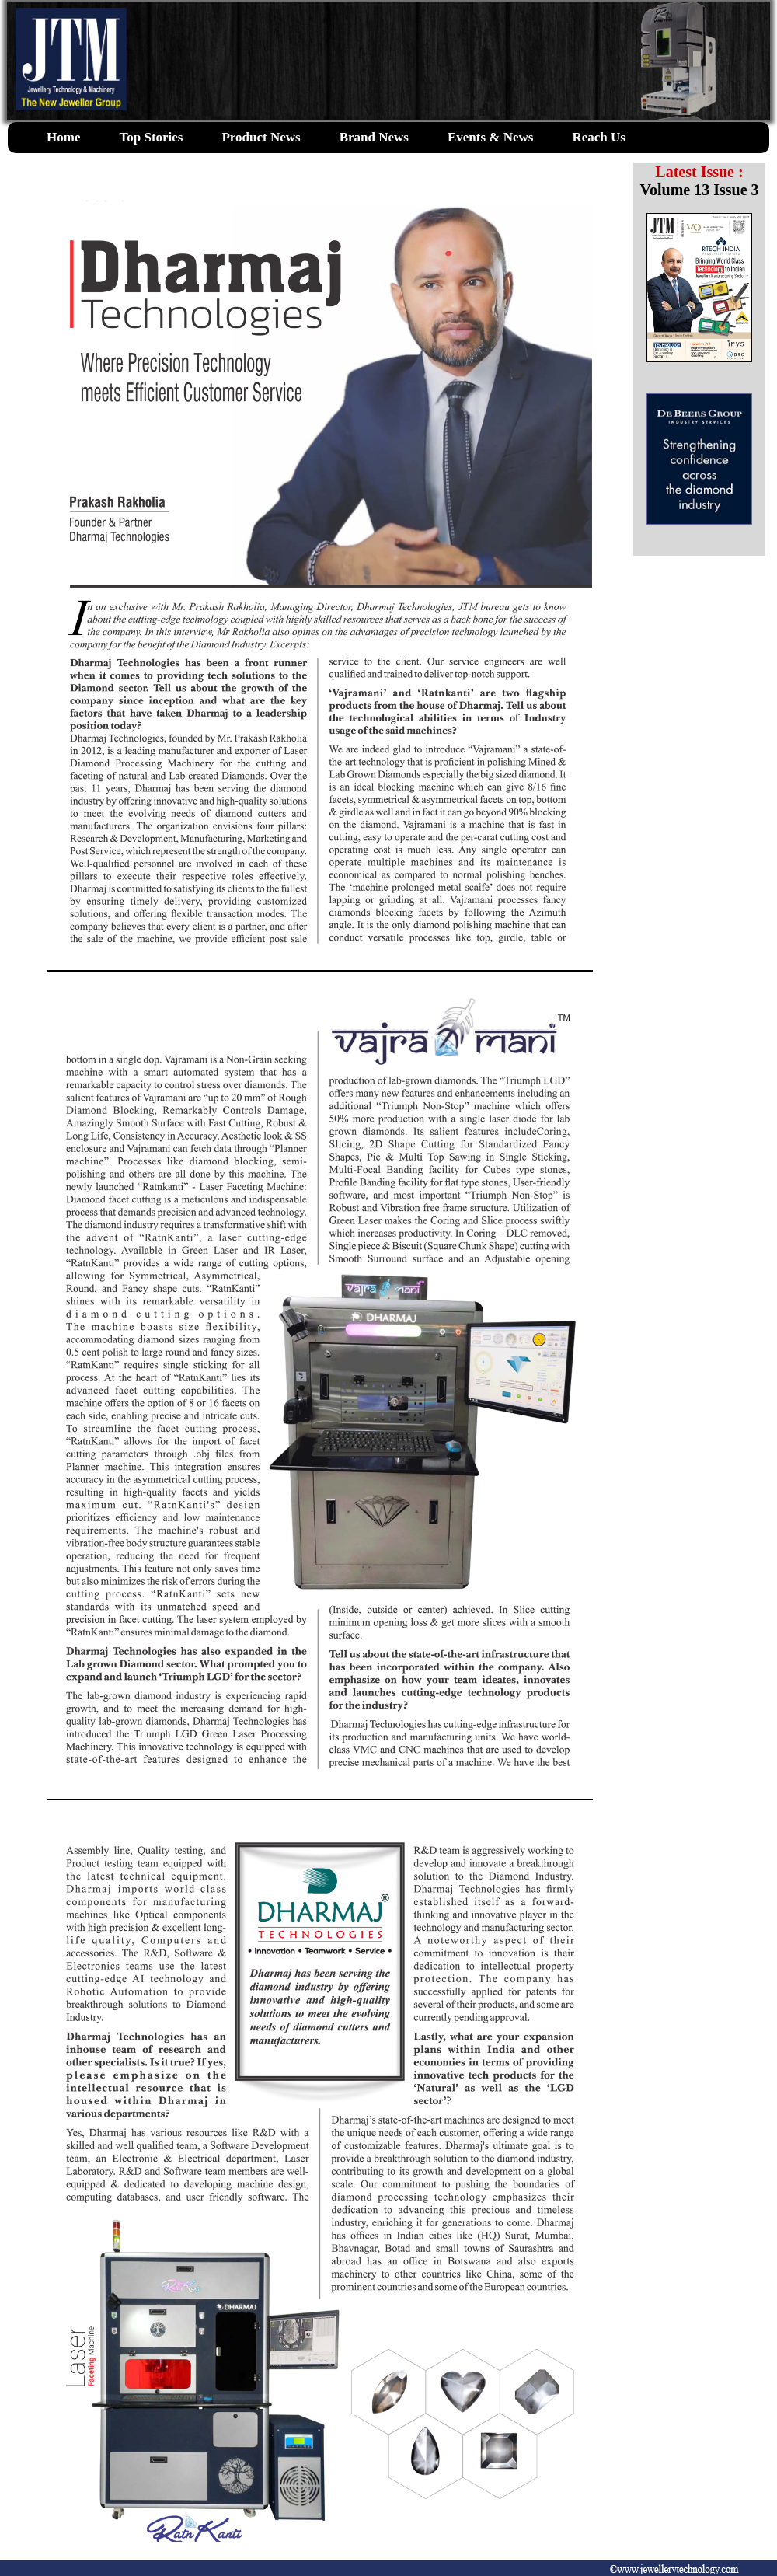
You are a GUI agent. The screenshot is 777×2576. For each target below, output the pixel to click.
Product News (260, 137)
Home (63, 137)
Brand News (374, 137)
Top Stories (151, 137)
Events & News (491, 137)
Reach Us (598, 137)
